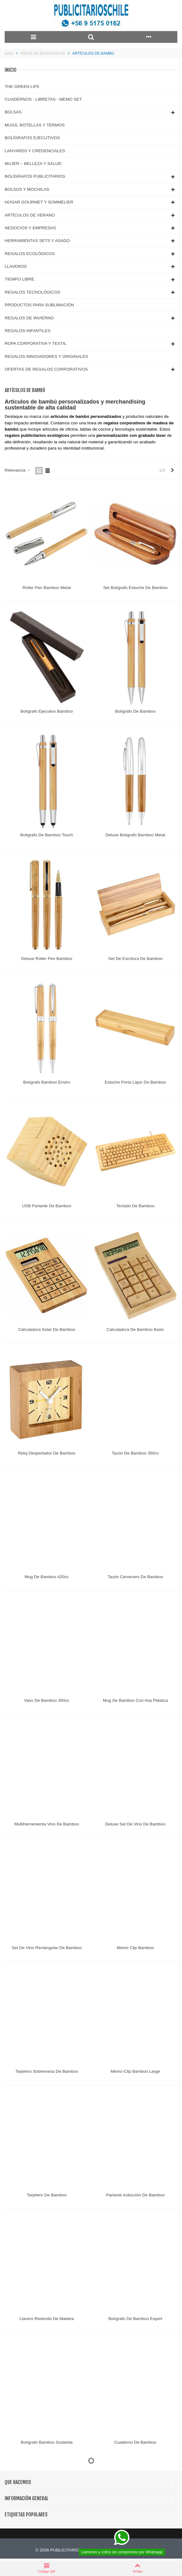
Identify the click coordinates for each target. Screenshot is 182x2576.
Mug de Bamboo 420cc (47, 1576)
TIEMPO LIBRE (19, 279)
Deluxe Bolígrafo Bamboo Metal (135, 835)
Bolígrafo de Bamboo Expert (135, 2318)
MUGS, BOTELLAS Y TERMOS (35, 125)
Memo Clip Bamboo (135, 1947)
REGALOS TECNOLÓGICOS (32, 292)
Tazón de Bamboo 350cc (135, 1453)
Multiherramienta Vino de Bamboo (46, 1824)
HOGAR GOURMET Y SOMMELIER (39, 202)
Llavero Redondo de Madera (47, 2318)
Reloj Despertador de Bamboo (46, 1453)
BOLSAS (13, 112)
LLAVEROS (16, 266)
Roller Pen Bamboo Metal (47, 587)
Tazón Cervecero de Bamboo (135, 1576)
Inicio (10, 70)
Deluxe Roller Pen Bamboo (46, 958)
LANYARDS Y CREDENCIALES (35, 150)
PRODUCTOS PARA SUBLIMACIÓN (39, 305)
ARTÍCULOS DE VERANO (30, 215)
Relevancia (18, 470)
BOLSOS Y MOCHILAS (27, 189)
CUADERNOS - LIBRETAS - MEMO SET (43, 99)
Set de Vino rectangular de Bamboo (47, 1947)
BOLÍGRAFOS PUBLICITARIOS (35, 176)
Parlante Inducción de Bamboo (135, 2195)
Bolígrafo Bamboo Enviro (46, 1082)
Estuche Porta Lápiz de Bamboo (135, 1082)
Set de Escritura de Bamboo (135, 958)
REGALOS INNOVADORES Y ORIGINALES (46, 356)
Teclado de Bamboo (135, 1206)
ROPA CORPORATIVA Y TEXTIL (36, 343)
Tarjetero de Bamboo (47, 2195)
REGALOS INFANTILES (27, 330)
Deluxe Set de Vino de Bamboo (135, 1824)
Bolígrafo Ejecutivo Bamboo (47, 711)
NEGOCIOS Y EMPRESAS (30, 228)
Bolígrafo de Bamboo (135, 711)
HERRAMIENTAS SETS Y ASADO (37, 240)
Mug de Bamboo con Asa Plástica (135, 1700)
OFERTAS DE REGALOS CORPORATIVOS (46, 369)
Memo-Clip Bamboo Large (135, 2071)
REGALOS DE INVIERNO (29, 318)
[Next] (172, 470)
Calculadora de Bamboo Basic (135, 1329)
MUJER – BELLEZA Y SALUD (33, 163)
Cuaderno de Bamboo (135, 2442)
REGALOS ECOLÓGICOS (30, 253)
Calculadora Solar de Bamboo (46, 1329)
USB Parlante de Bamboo (46, 1206)
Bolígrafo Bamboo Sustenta (46, 2442)
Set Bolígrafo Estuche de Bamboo (135, 587)
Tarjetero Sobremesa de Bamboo (46, 2071)
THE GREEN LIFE (22, 86)
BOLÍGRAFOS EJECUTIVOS (32, 137)
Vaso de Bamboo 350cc (46, 1700)
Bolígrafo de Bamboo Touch (46, 835)
